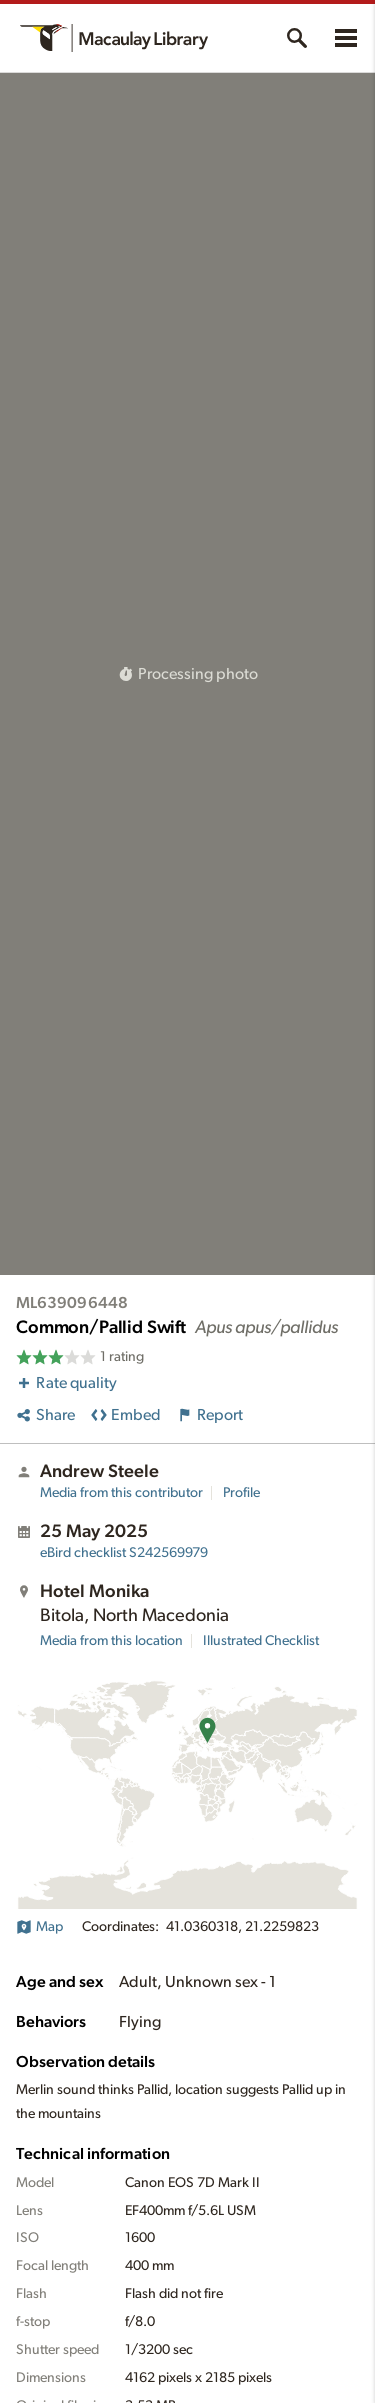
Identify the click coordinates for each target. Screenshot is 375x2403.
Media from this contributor (121, 1493)
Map (39, 1927)
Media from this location (111, 1641)
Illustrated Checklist (261, 1641)
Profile (241, 1493)
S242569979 (124, 1553)
